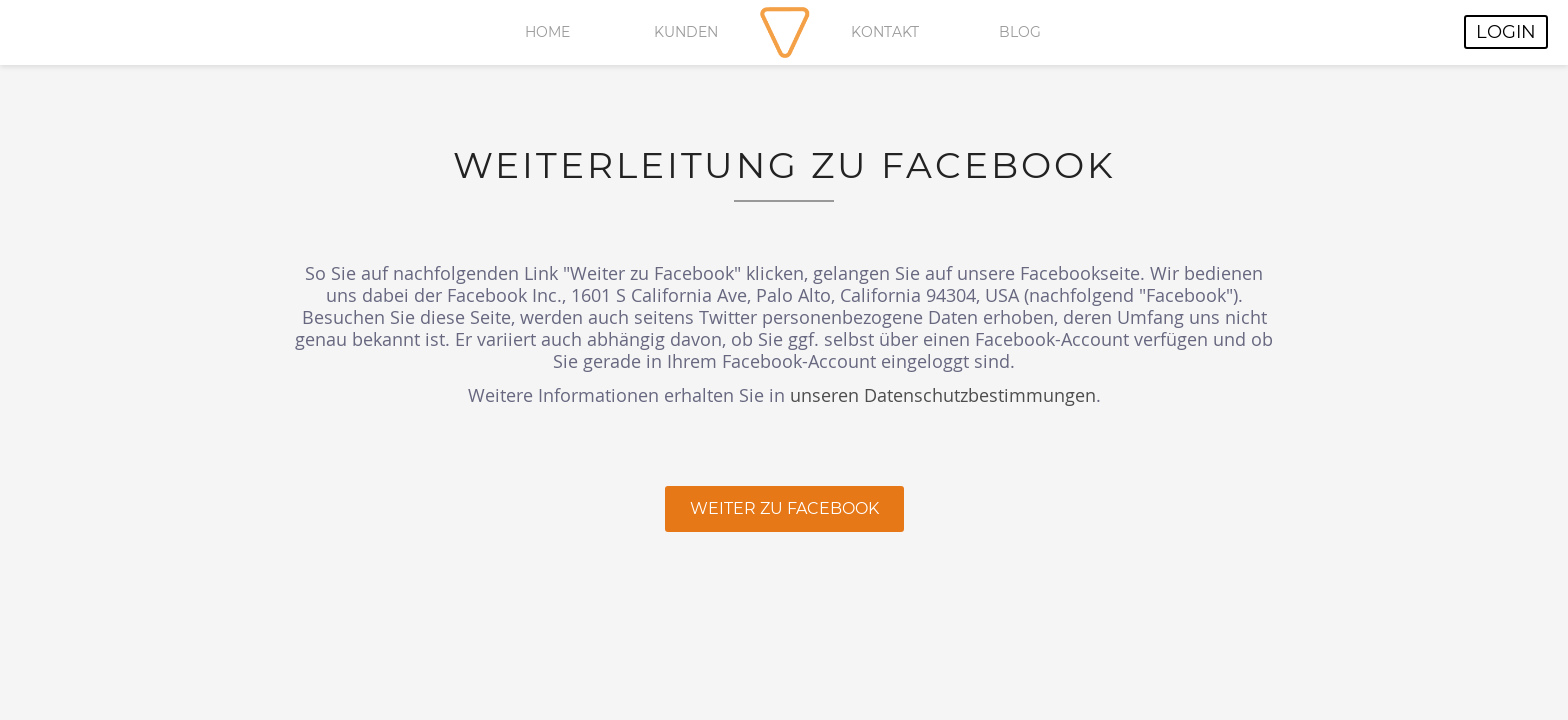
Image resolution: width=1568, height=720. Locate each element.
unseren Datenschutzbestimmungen (943, 395)
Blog (1020, 32)
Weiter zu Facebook (784, 508)
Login (1506, 32)
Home (547, 32)
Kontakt (885, 32)
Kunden (686, 32)
